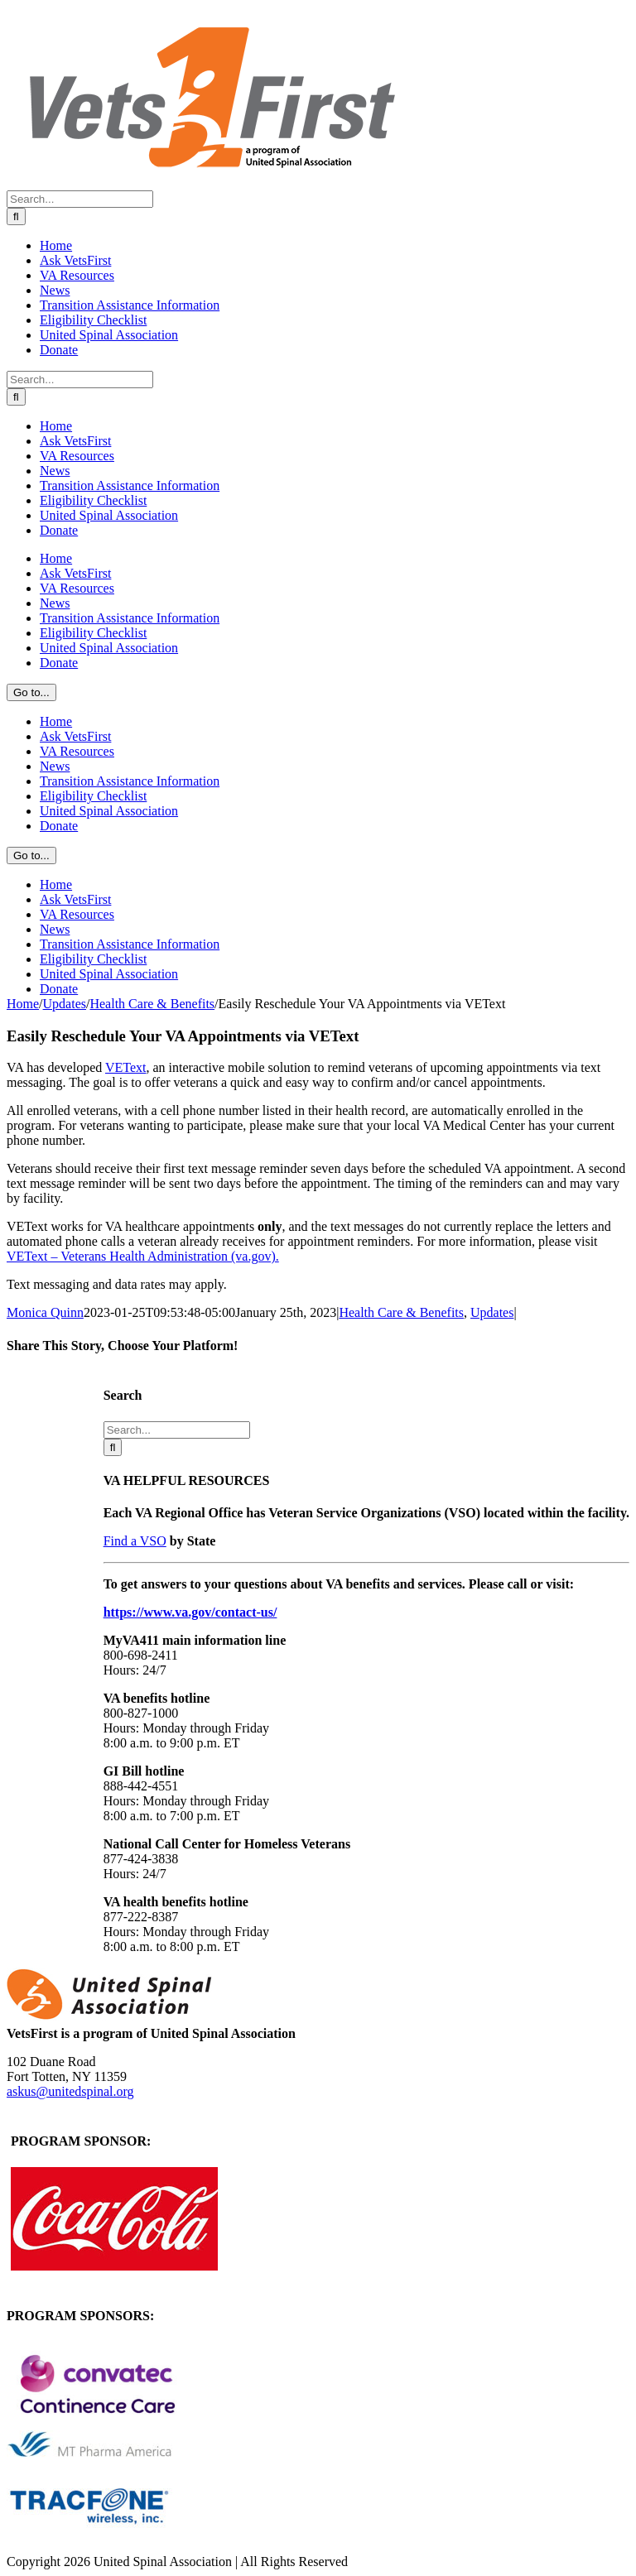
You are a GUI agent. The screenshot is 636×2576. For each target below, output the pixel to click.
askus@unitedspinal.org (70, 2091)
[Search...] (80, 199)
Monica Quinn (45, 1312)
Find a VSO (135, 1541)
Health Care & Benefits (401, 1312)
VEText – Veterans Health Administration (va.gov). (143, 1256)
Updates (491, 1312)
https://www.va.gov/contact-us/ (190, 1612)
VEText (126, 1067)
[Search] (16, 216)
